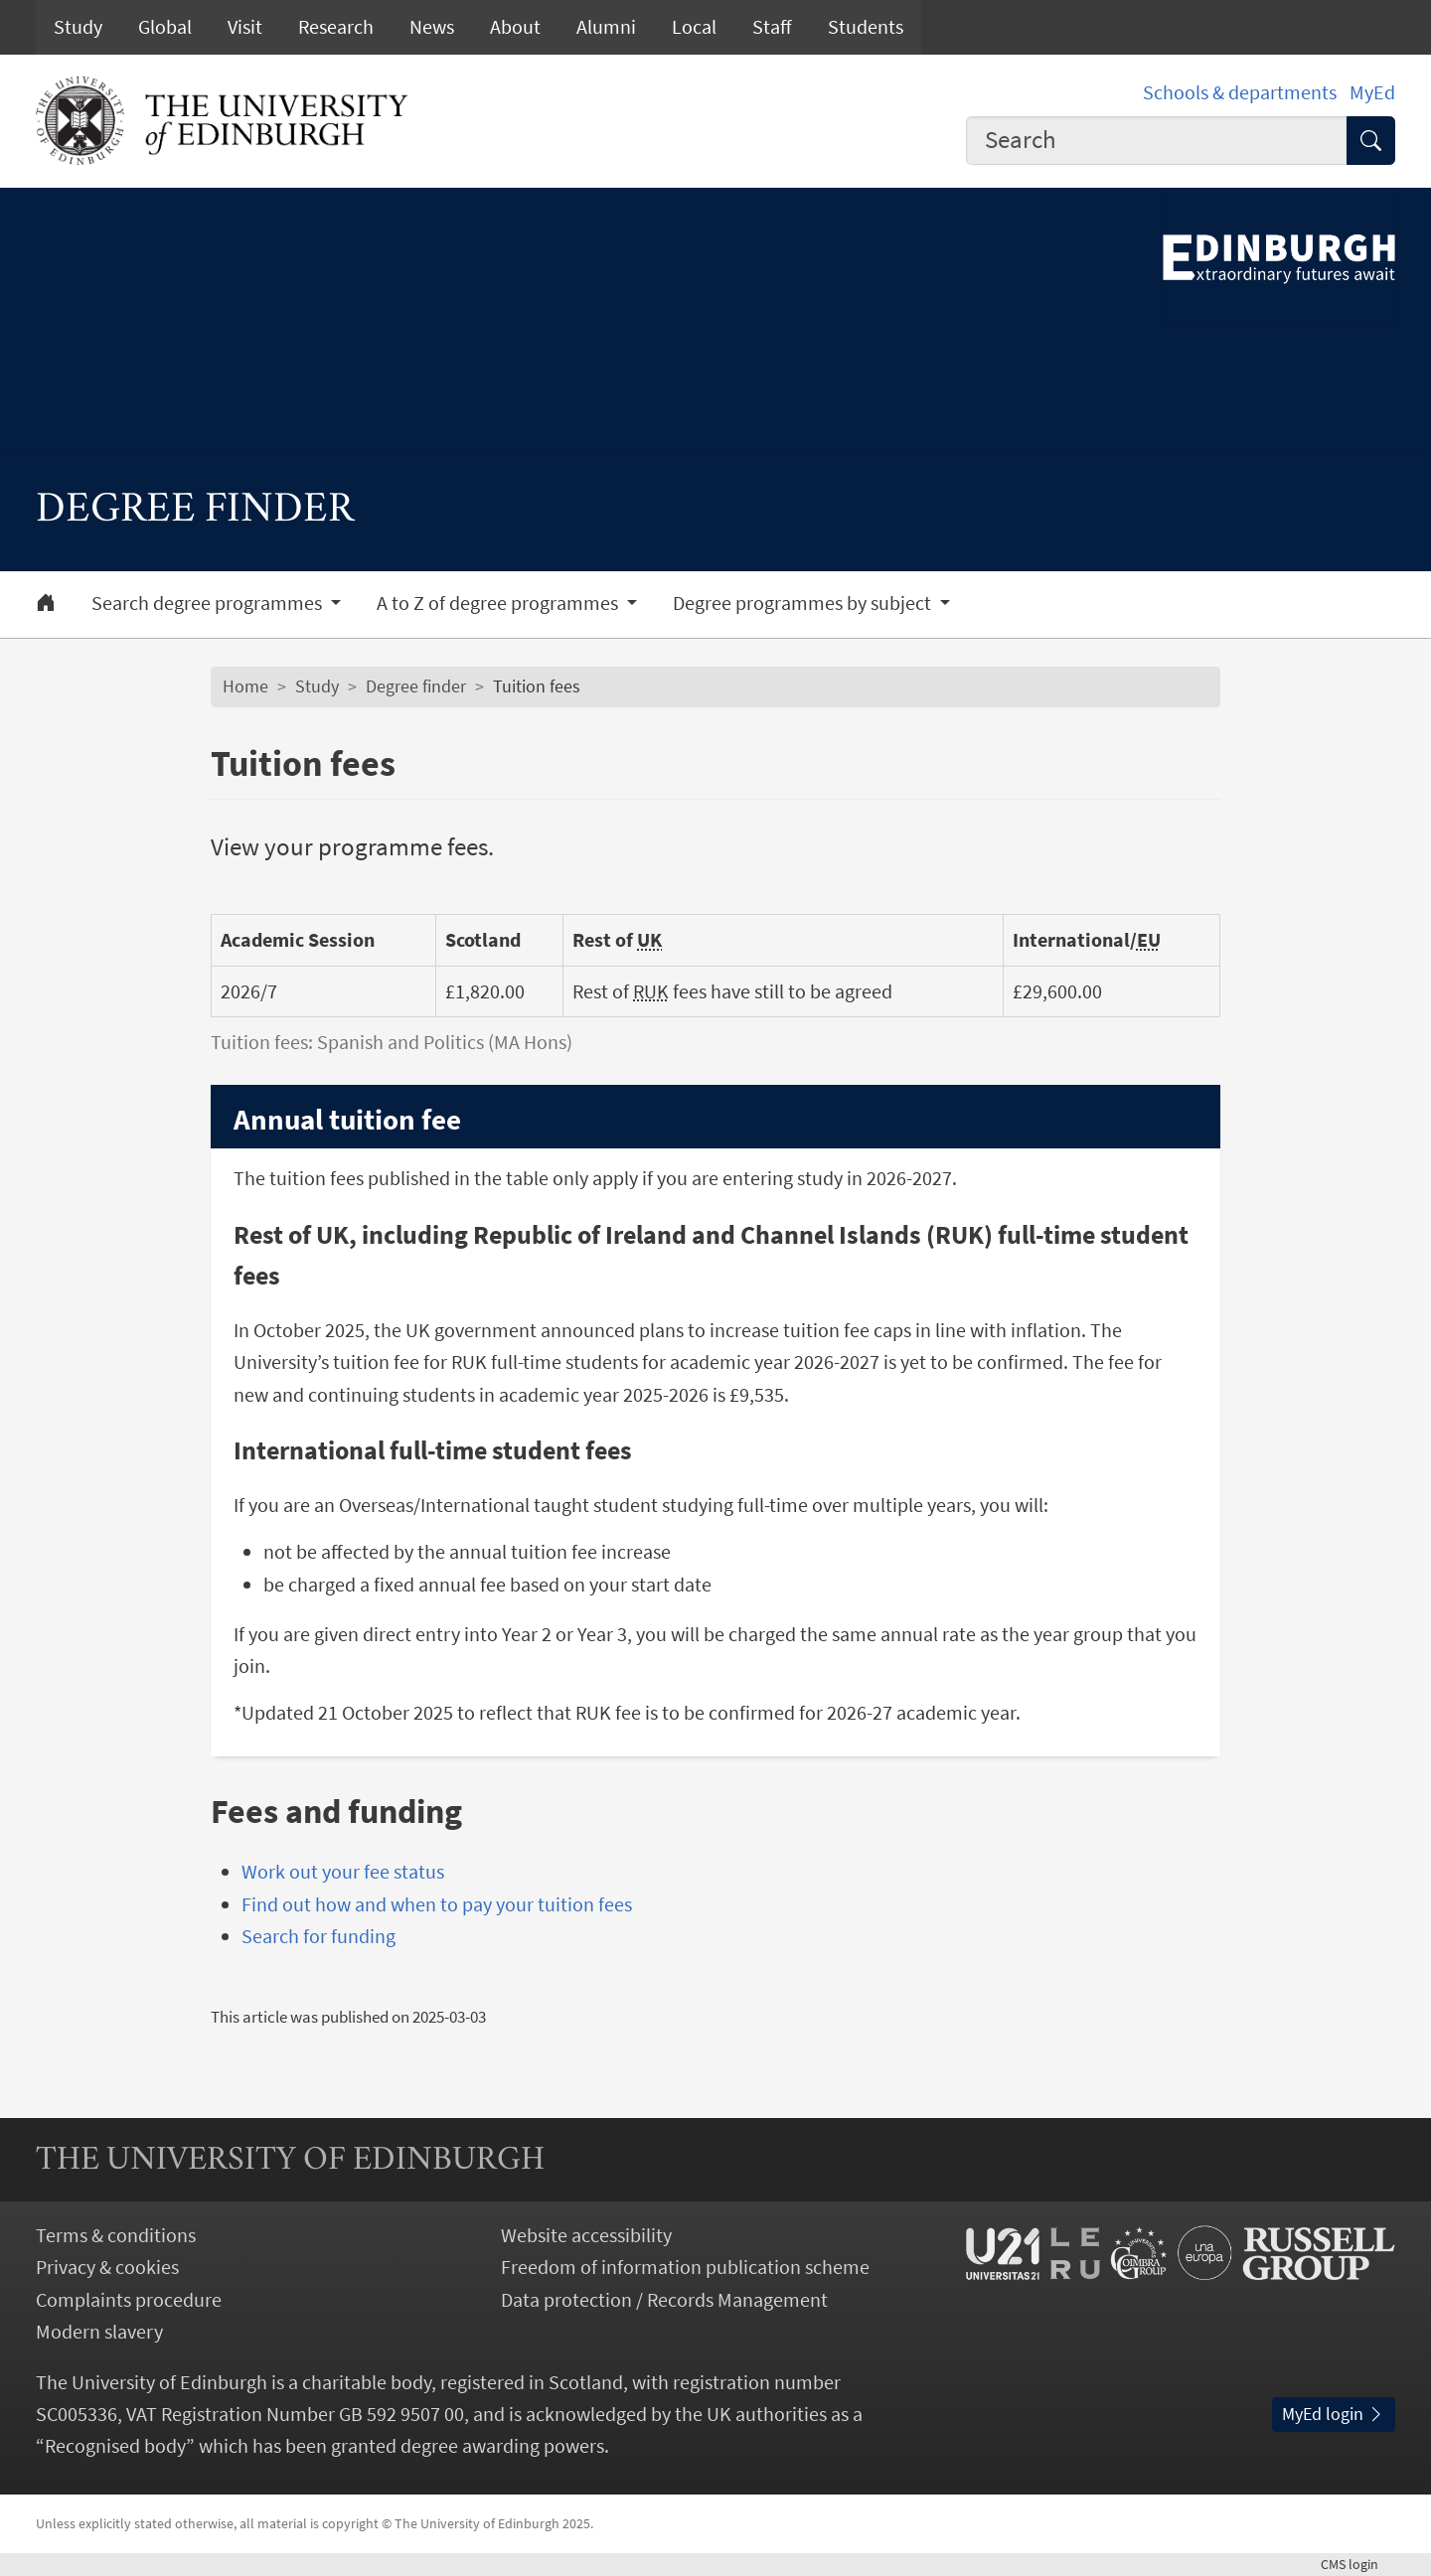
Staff (772, 27)
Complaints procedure (129, 2300)
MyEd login (1333, 2414)
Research (336, 27)
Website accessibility (586, 2235)
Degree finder (416, 686)
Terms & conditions (116, 2235)
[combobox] (1157, 141)
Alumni (606, 27)
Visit (245, 27)
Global (165, 27)
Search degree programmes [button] (208, 603)
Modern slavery (99, 2332)
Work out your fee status (342, 1872)
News (431, 27)
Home (245, 686)
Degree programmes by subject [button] (804, 603)
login (1358, 2564)
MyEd (1372, 92)
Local (694, 27)
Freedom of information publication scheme (685, 2267)
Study (78, 27)
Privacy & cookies (107, 2267)
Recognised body (115, 2446)
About (515, 27)
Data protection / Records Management (664, 2300)
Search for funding (318, 1936)
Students (865, 27)
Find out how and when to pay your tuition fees (436, 1904)
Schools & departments (1240, 92)
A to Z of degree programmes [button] (499, 603)
